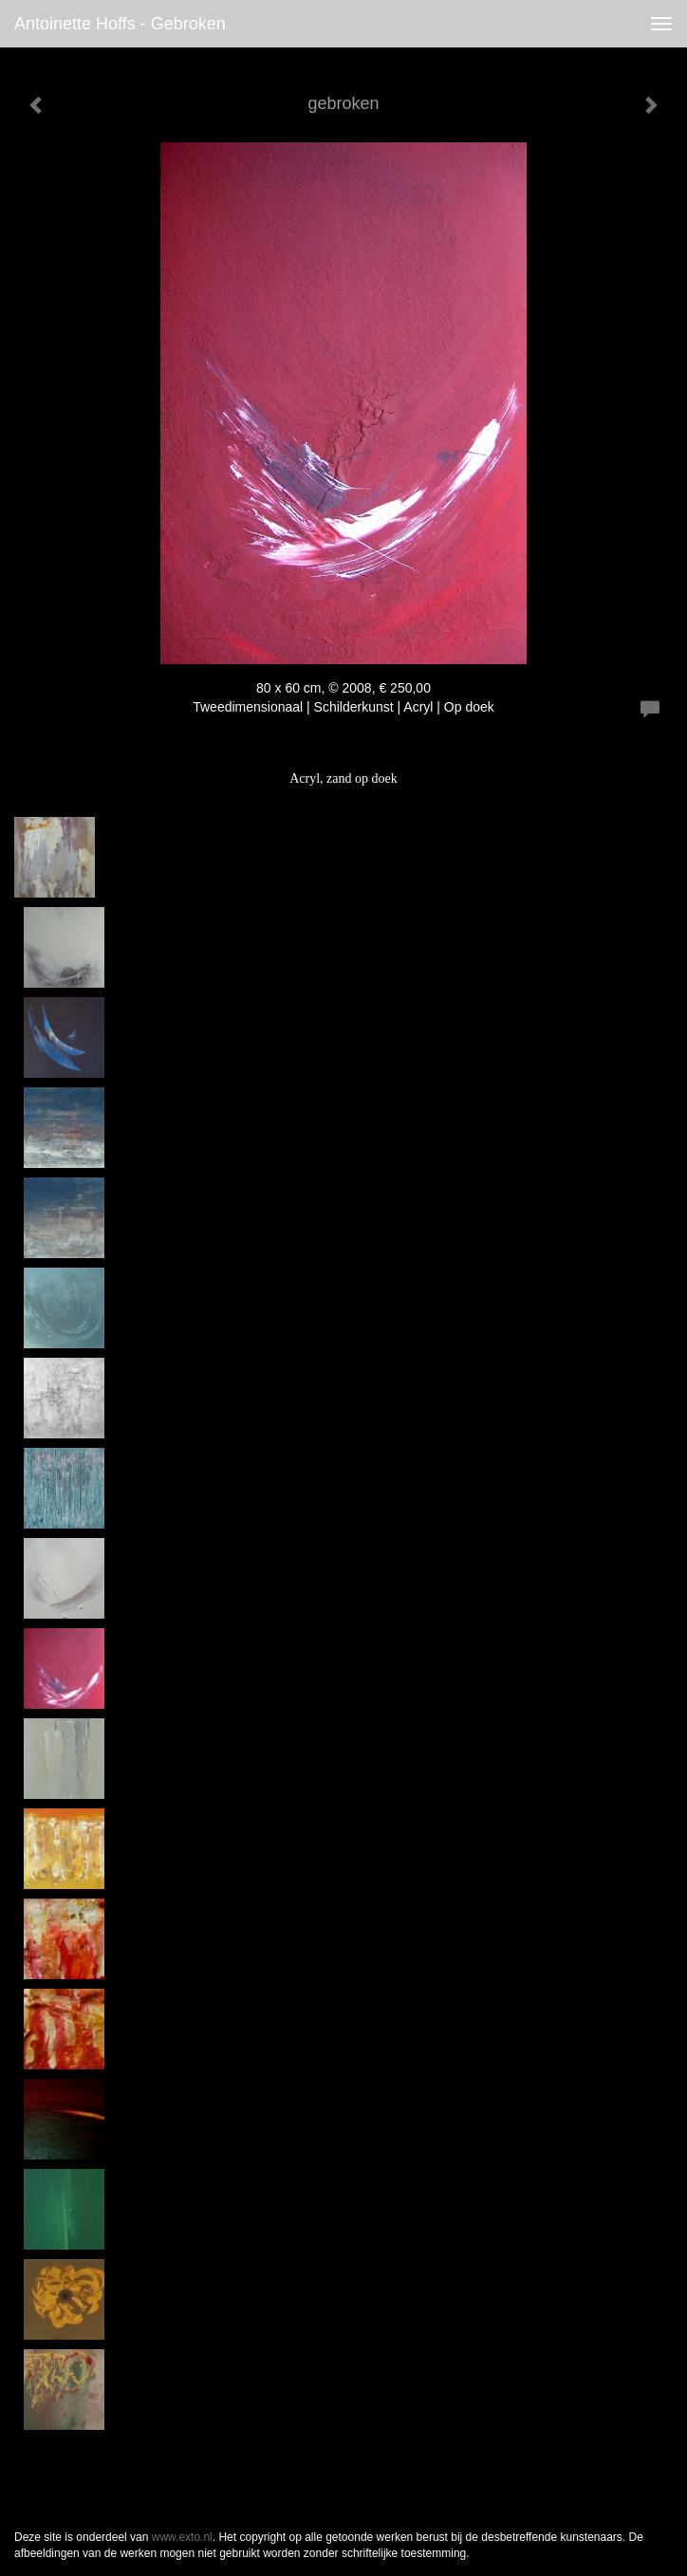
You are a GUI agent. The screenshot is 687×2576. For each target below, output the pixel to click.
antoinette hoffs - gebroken (120, 23)
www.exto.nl (182, 2537)
